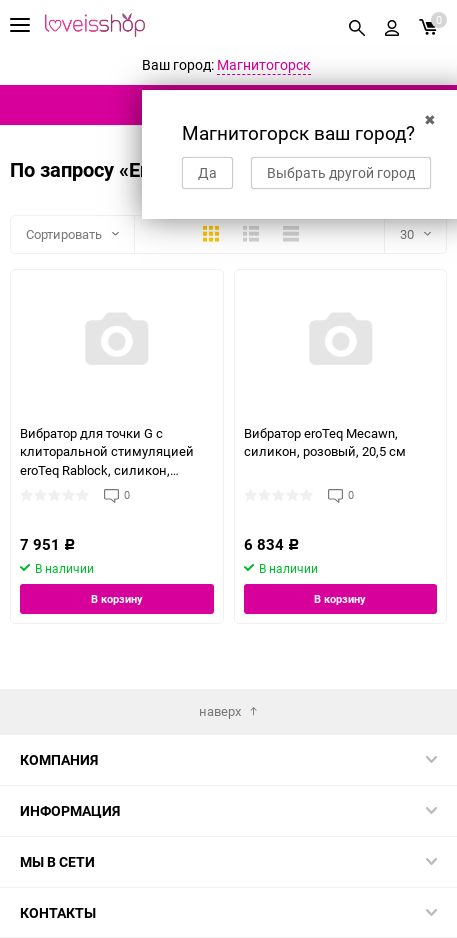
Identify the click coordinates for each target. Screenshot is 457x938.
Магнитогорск (264, 64)
